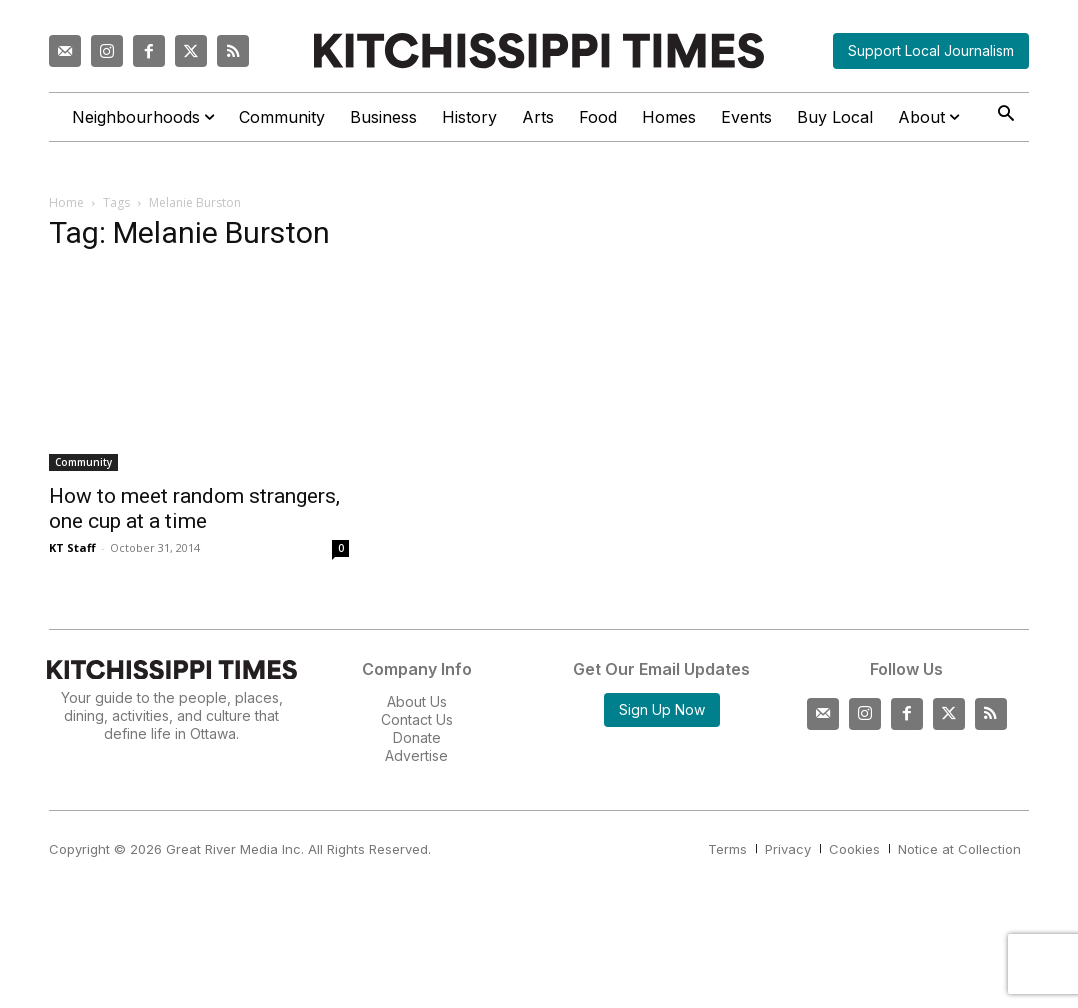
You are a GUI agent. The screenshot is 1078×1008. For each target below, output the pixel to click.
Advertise (416, 755)
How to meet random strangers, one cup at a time (194, 508)
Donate (417, 737)
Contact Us (417, 719)
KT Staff (72, 547)
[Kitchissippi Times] (539, 50)
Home (66, 202)
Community (83, 462)
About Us (417, 701)
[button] (1005, 115)
